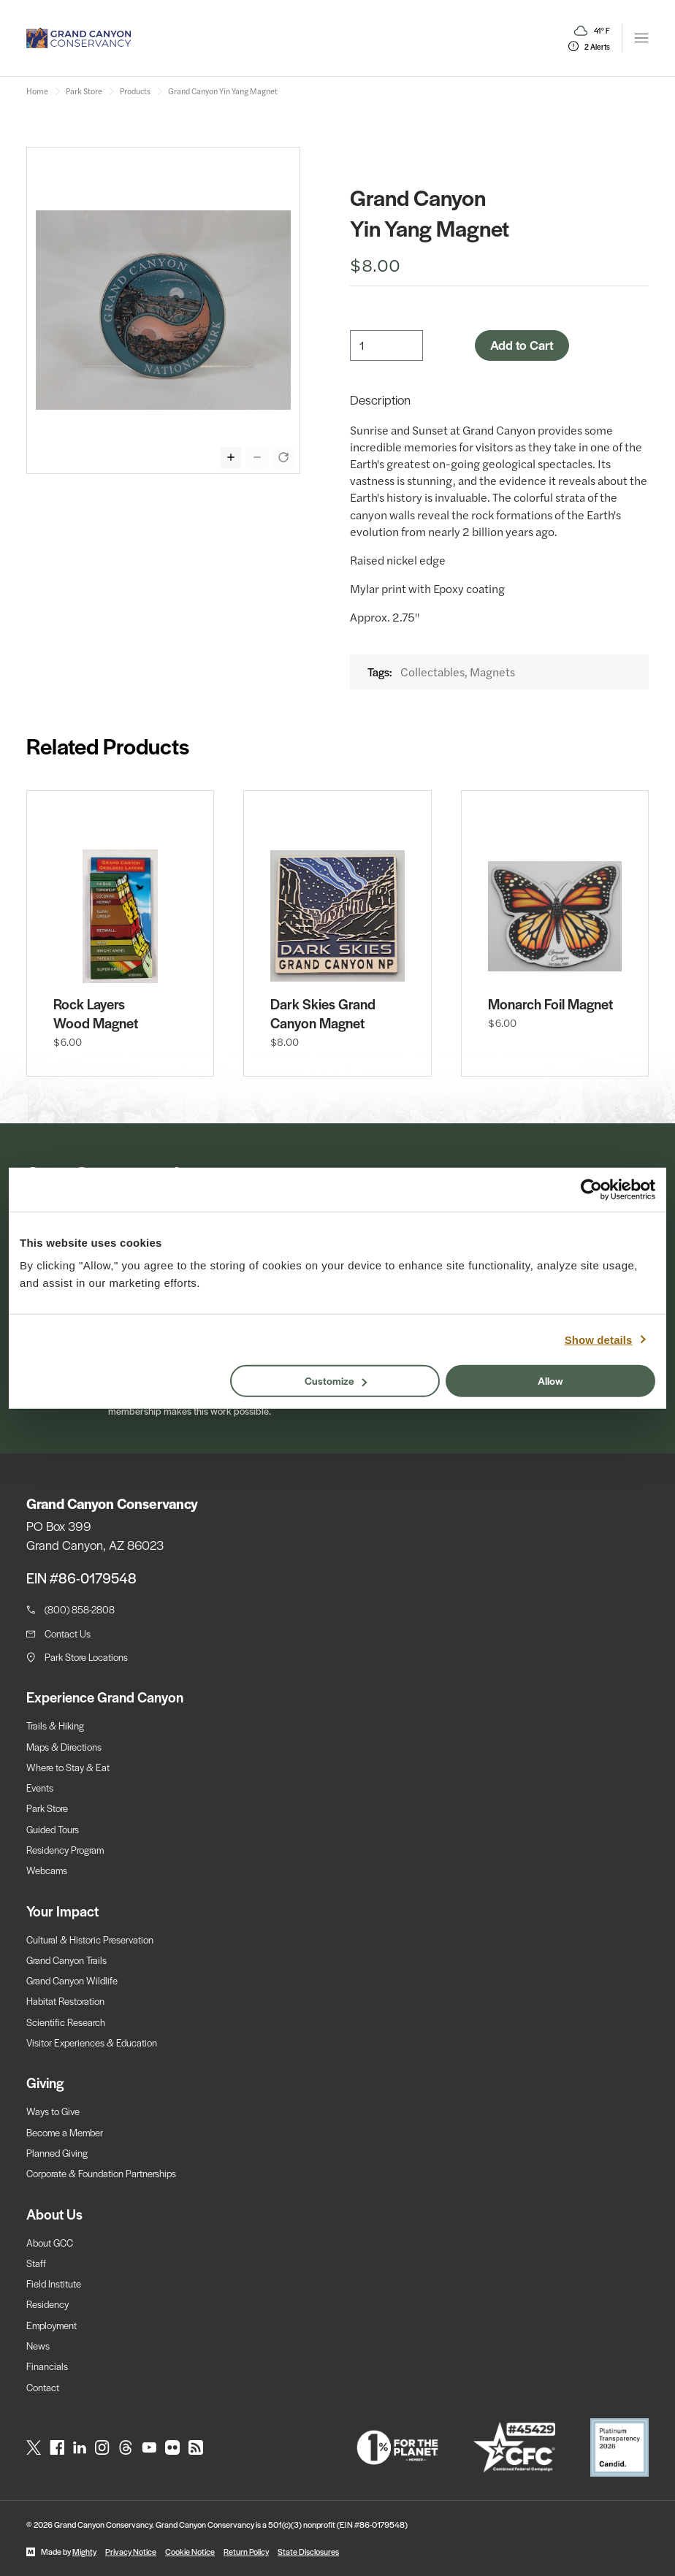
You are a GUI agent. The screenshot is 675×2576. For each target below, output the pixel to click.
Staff (36, 2263)
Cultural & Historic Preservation (89, 1939)
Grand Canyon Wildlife (72, 1980)
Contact (42, 2387)
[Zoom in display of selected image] (231, 457)
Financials (47, 2366)
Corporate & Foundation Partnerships (101, 2173)
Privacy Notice (130, 2551)
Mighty (84, 2551)
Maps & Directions (64, 1747)
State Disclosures (308, 2551)
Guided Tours (52, 1829)
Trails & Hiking (55, 1725)
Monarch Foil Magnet (550, 1004)
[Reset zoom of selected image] (283, 457)
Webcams (46, 1870)
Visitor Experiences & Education (91, 2042)
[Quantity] (386, 345)
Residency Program (65, 1850)
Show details (599, 1339)
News (38, 2346)
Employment (51, 2325)
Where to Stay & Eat (68, 1767)
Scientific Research (65, 2022)
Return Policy (246, 2551)
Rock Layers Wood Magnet (95, 1014)
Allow (550, 1380)
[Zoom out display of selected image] (257, 457)
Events (39, 1788)
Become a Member (64, 2132)
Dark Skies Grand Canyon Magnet (322, 1014)
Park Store (47, 1808)
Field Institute (53, 2283)
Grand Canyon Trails (66, 1960)
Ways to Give (53, 2111)
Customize (336, 1380)
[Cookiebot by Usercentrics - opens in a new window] (591, 1189)
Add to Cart (522, 344)
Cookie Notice (190, 2551)
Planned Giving (57, 2153)
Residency (47, 2304)
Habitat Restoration (65, 2001)
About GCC (49, 2243)
